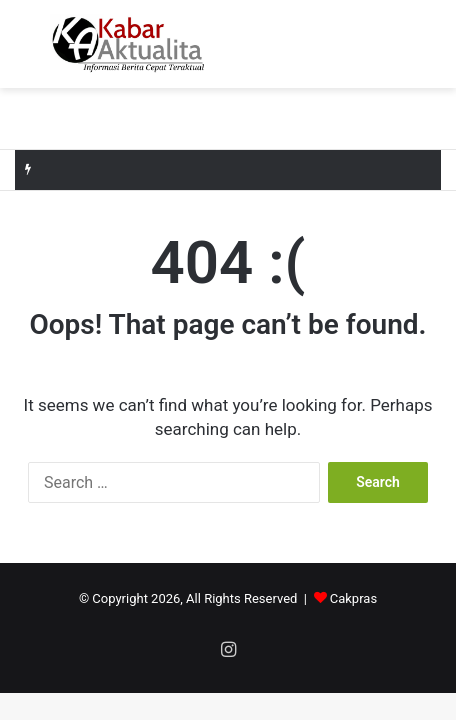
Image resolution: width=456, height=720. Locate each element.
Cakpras (353, 598)
